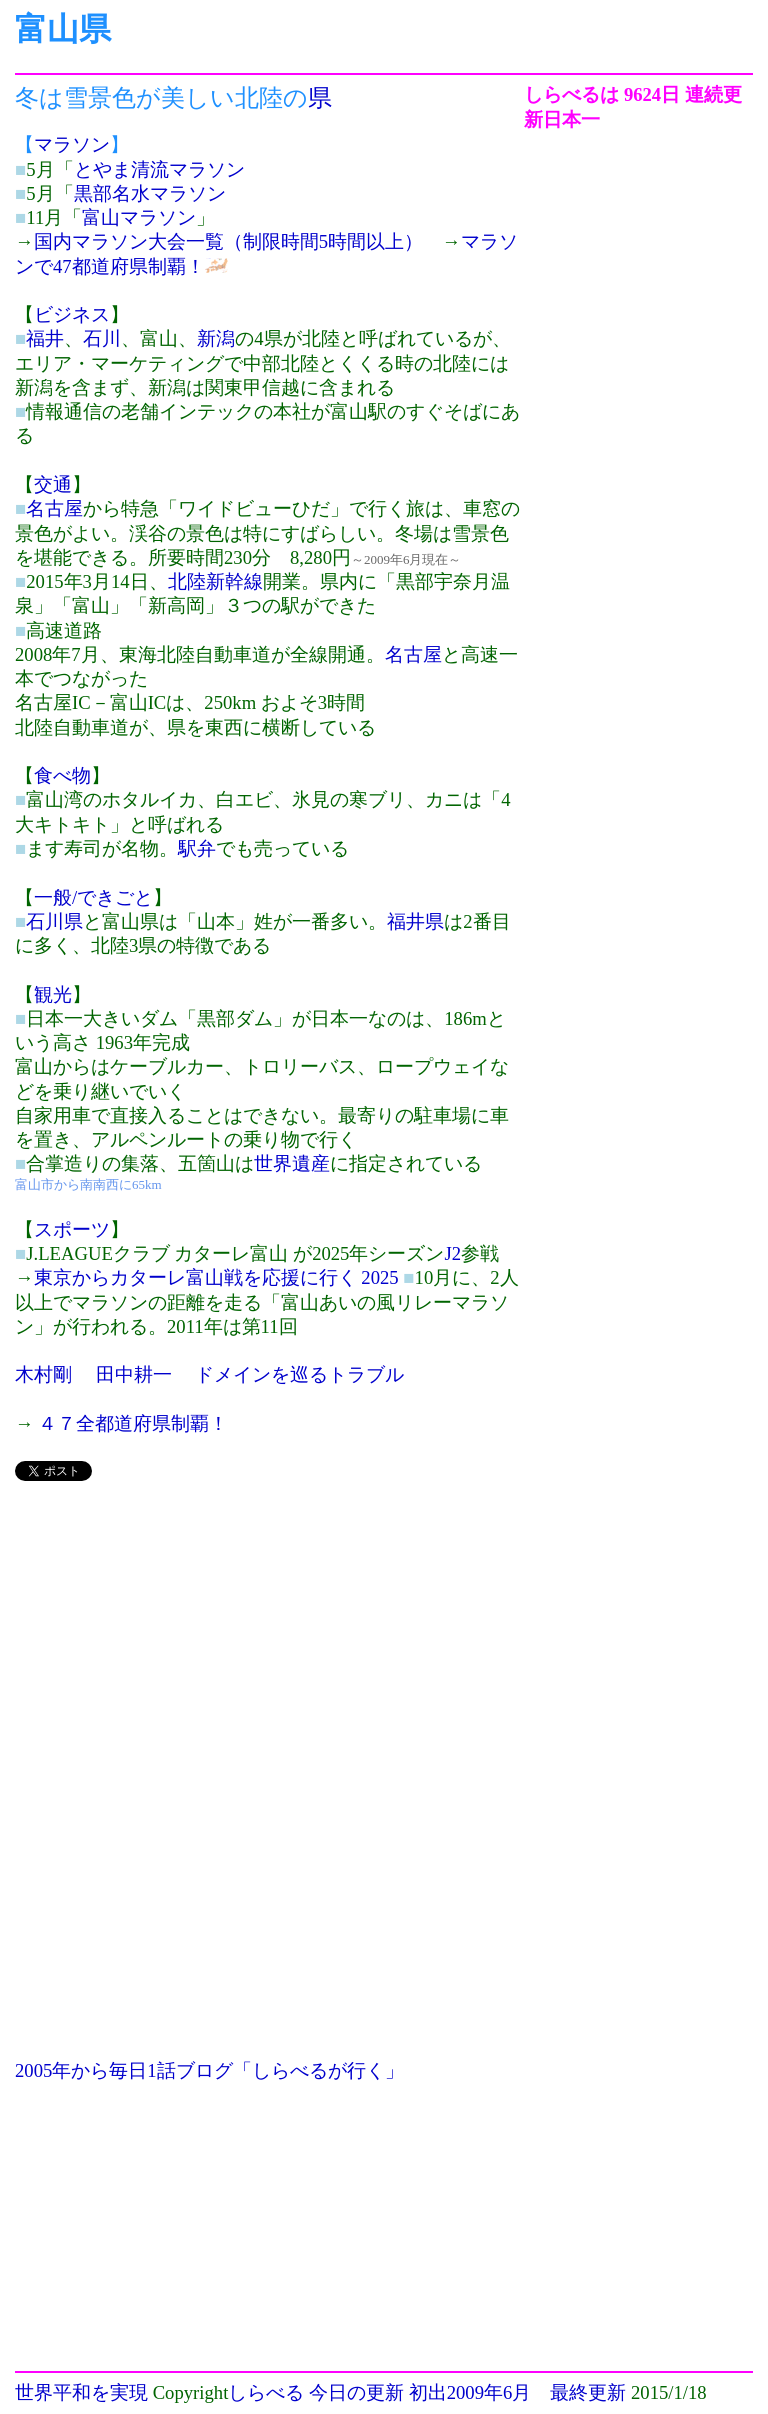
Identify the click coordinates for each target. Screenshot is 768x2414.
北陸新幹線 (215, 581)
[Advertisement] (269, 1639)
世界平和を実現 (81, 2392)
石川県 (54, 921)
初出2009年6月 (470, 2392)
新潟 (216, 338)
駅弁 (197, 848)
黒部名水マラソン (150, 193)
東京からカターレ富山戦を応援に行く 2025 (216, 1277)
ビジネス (72, 314)
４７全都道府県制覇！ (133, 1423)
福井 (45, 338)
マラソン (72, 144)
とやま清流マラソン (159, 169)
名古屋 (54, 508)
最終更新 (588, 2392)
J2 (452, 1253)
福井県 (415, 921)
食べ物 (62, 775)
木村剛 (43, 1374)
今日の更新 (356, 2392)
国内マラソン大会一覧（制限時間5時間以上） (228, 241)
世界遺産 (292, 1163)
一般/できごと (93, 897)
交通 (53, 484)
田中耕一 (134, 1374)
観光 (53, 994)
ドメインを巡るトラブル (299, 1374)
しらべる (266, 2392)
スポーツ (72, 1229)
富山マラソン (139, 217)
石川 (102, 338)
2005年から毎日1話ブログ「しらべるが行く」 (209, 2070)
